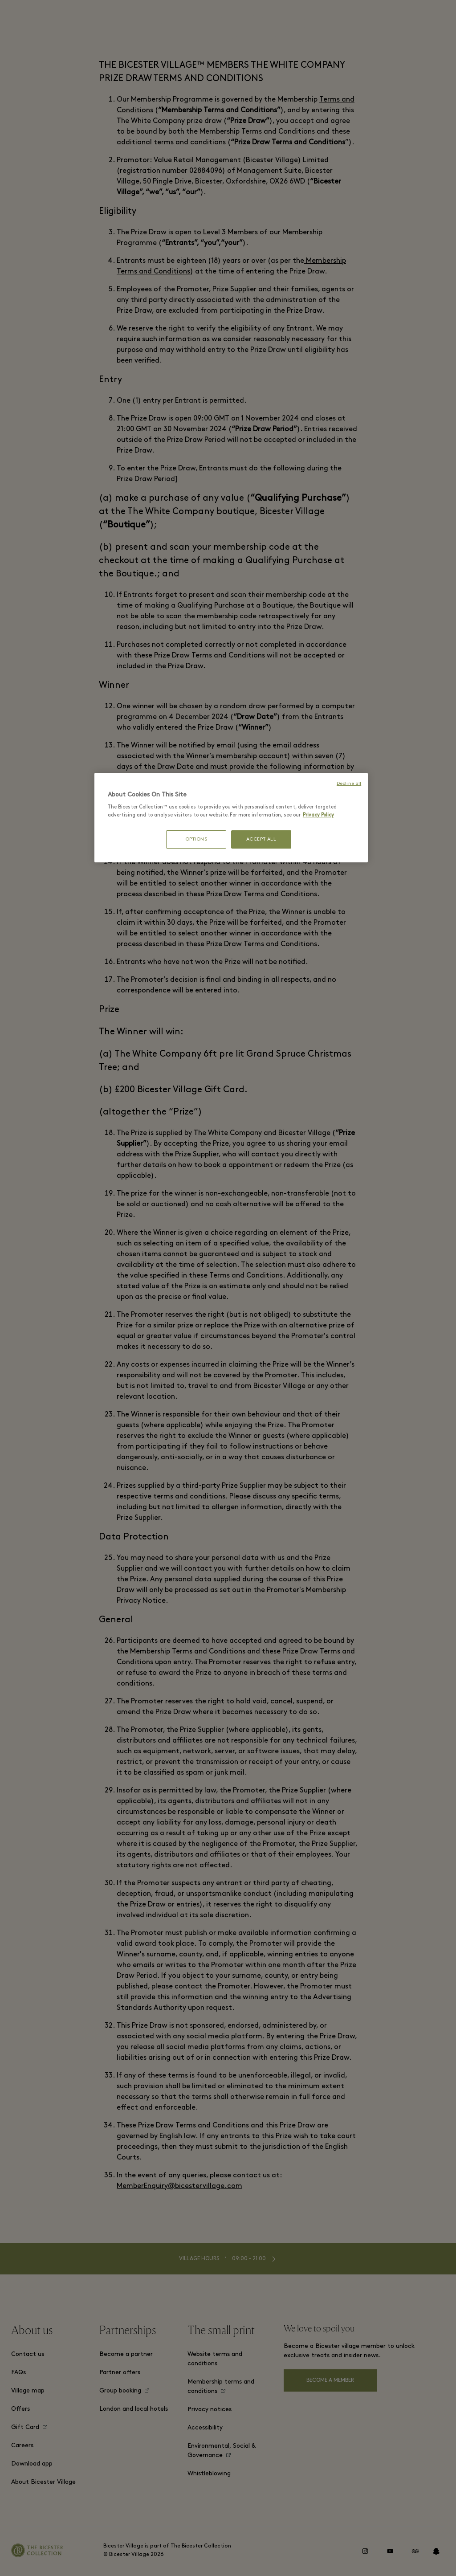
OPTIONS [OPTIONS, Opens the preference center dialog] (196, 839)
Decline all (349, 783)
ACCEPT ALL (261, 839)
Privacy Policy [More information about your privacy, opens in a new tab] (318, 815)
